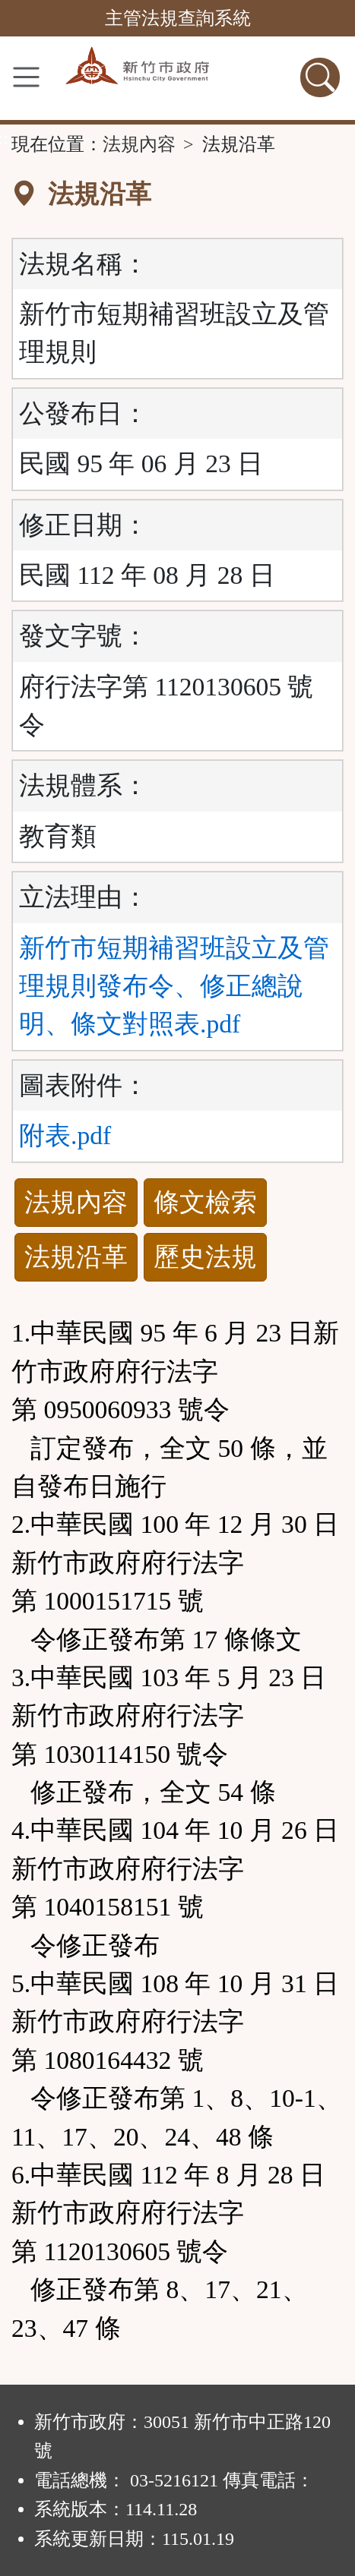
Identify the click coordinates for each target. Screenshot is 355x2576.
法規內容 (139, 144)
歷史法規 (205, 1257)
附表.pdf (65, 1135)
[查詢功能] (320, 77)
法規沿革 (76, 1257)
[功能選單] (26, 77)
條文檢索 (205, 1202)
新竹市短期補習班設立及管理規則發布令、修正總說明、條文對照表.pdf (174, 986)
